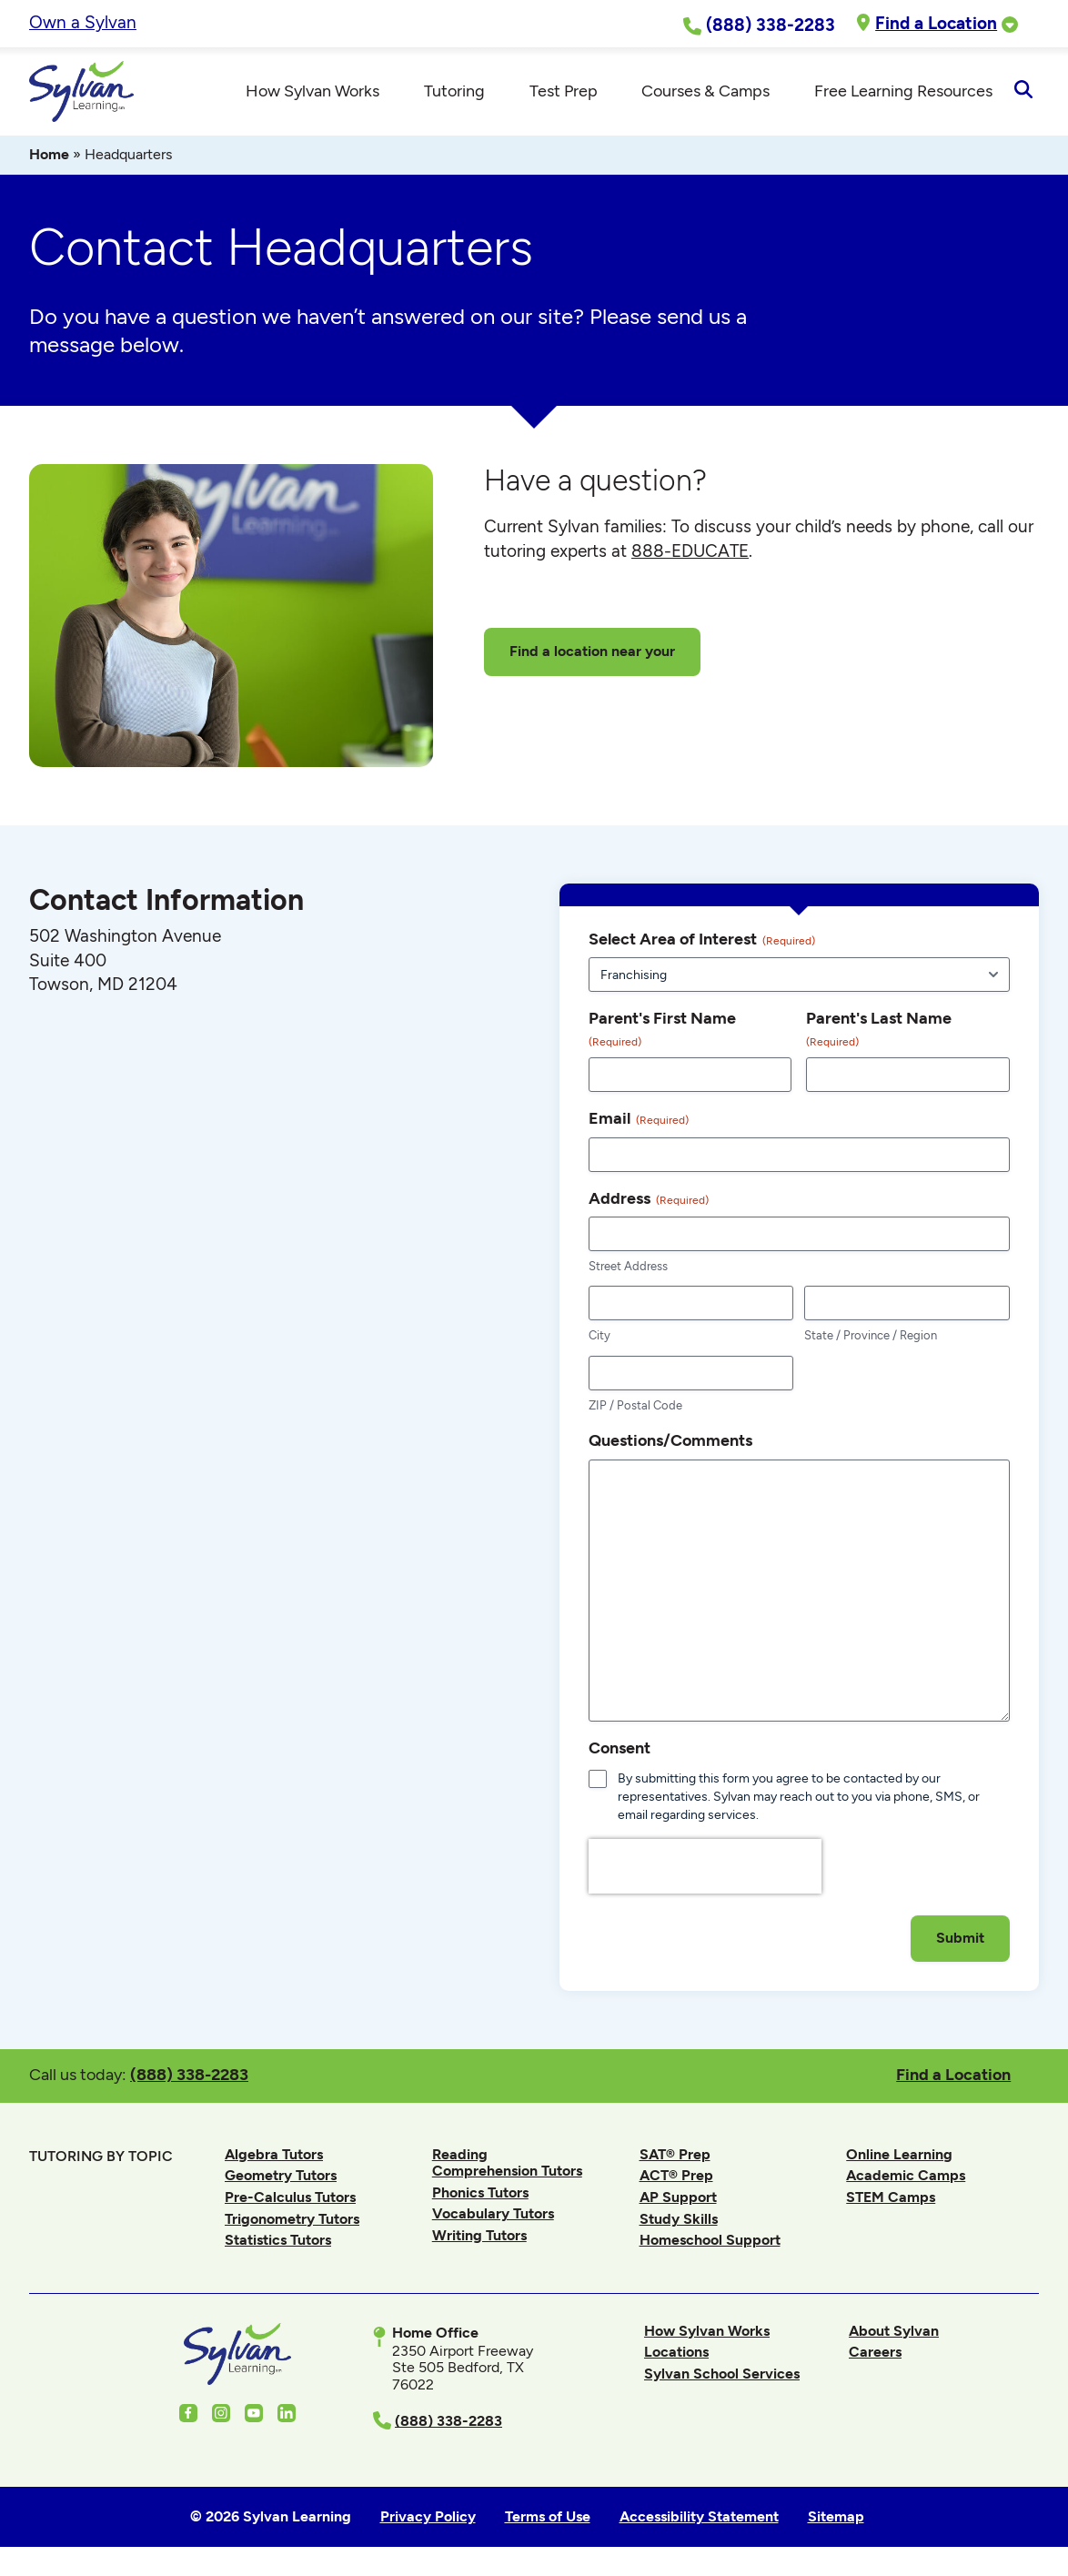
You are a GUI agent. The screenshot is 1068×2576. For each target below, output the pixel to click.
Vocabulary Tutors (493, 2216)
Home (49, 157)
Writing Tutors (479, 2238)
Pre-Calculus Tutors (290, 2199)
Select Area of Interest (702, 942)
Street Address (628, 1269)
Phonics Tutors (480, 2194)
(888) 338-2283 (189, 2076)
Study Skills (679, 2220)
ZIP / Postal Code (635, 1408)
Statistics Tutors (278, 2242)
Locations (676, 2354)
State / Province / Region (870, 1338)
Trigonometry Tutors (292, 2220)
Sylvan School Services (722, 2376)
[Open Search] (1023, 93)
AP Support (678, 2199)
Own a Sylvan (82, 22)
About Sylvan (894, 2332)
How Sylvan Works (707, 2332)
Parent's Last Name (879, 1032)
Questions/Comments (670, 1442)
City (599, 1338)
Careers (875, 2354)
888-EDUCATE (690, 553)
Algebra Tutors (274, 2156)
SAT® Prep (675, 2156)
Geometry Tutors (281, 2178)
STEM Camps (890, 2199)
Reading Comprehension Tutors (507, 2164)
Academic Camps (905, 2178)
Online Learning (899, 2156)
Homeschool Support (710, 2242)
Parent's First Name (662, 1032)
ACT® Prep (676, 2178)
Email (639, 1121)
